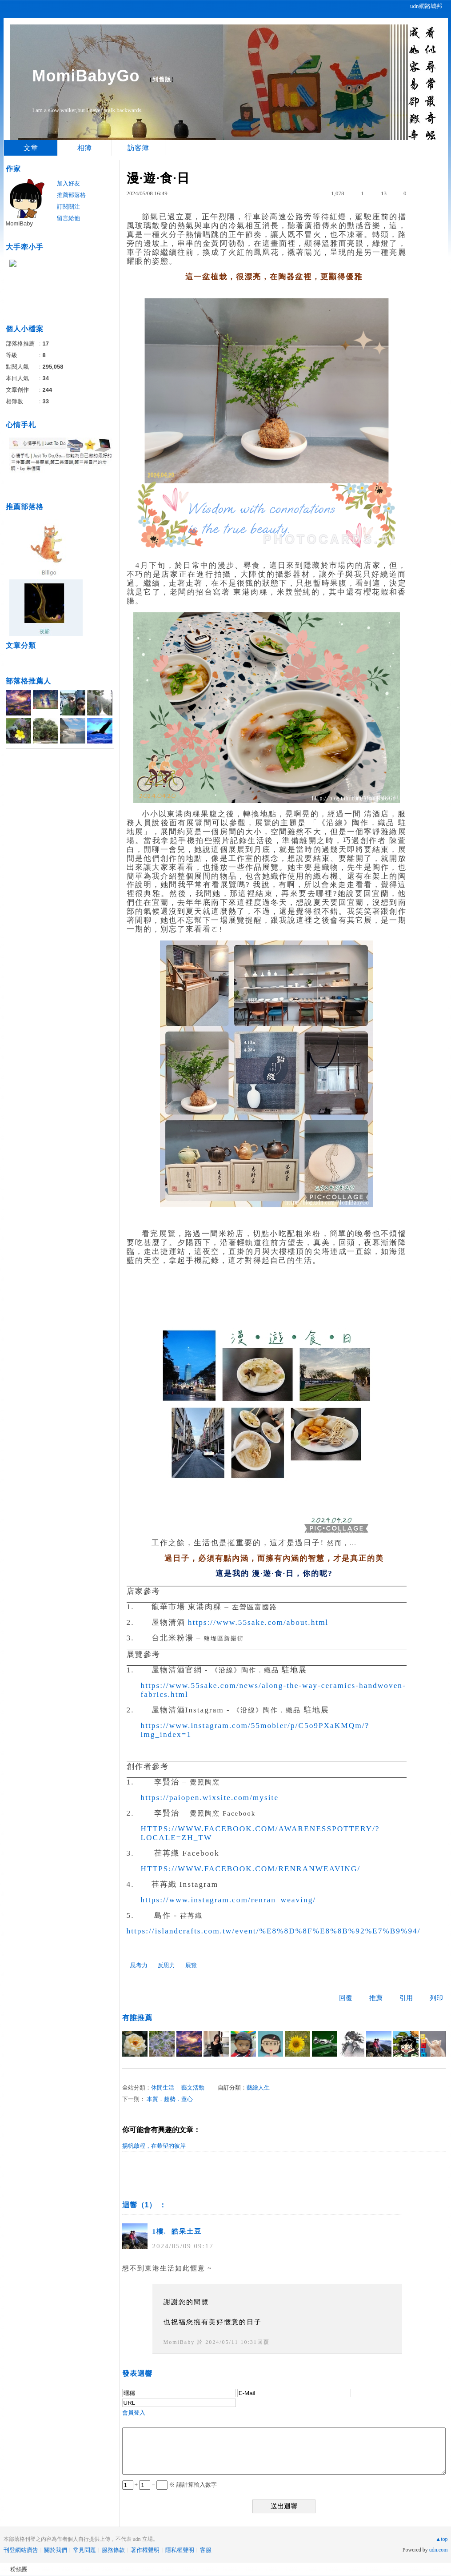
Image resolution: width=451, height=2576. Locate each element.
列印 (436, 1997)
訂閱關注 (68, 206)
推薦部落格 (71, 195)
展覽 (191, 1965)
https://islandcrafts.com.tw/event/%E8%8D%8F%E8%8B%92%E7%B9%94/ (274, 1931)
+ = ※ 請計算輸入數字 (169, 2484)
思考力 (139, 1965)
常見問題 (84, 2550)
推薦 (376, 1997)
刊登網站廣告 (21, 2550)
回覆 (345, 1997)
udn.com (438, 2550)
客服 (206, 2550)
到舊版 (161, 79)
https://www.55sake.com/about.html (258, 1622)
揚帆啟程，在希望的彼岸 (154, 2145)
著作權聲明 (145, 2550)
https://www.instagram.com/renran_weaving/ (228, 1900)
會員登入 (133, 2412)
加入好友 (68, 183)
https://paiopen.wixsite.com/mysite (210, 1797)
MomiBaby (179, 2342)
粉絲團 (19, 2569)
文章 (31, 148)
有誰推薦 (137, 2017)
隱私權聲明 (179, 2550)
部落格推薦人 (28, 681)
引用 (406, 1997)
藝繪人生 (258, 2087)
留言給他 (68, 218)
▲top (441, 2539)
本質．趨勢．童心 (170, 2099)
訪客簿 (138, 148)
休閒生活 (162, 2087)
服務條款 (113, 2550)
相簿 (84, 148)
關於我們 (55, 2550)
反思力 (166, 1965)
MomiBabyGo (86, 76)
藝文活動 (192, 2087)
